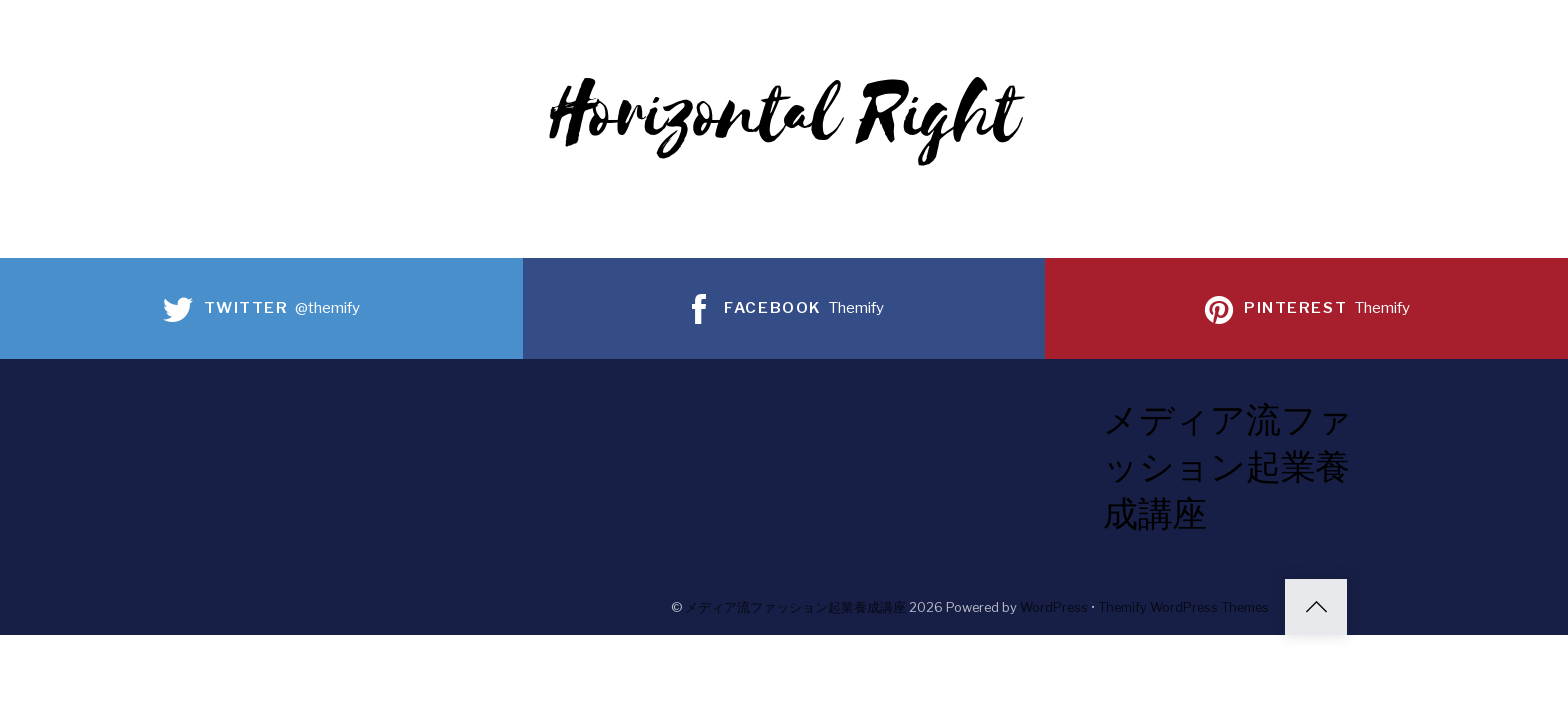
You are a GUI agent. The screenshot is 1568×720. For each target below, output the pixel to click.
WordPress (1054, 607)
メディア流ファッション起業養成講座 (795, 607)
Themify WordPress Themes (1183, 607)
